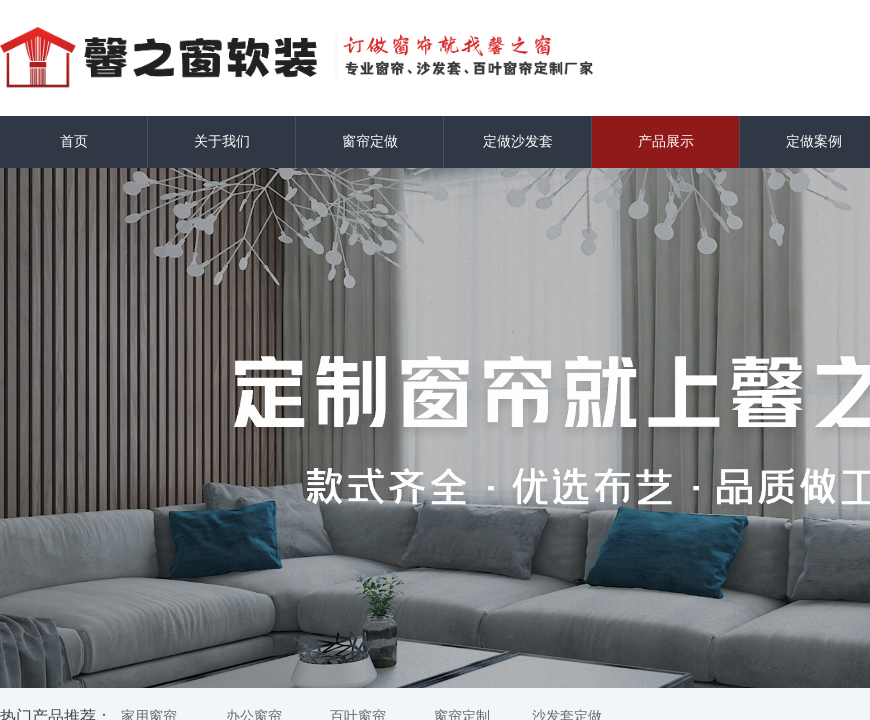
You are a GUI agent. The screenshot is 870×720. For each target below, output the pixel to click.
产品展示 (666, 141)
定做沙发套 (518, 141)
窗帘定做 (370, 141)
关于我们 (222, 141)
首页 (74, 141)
